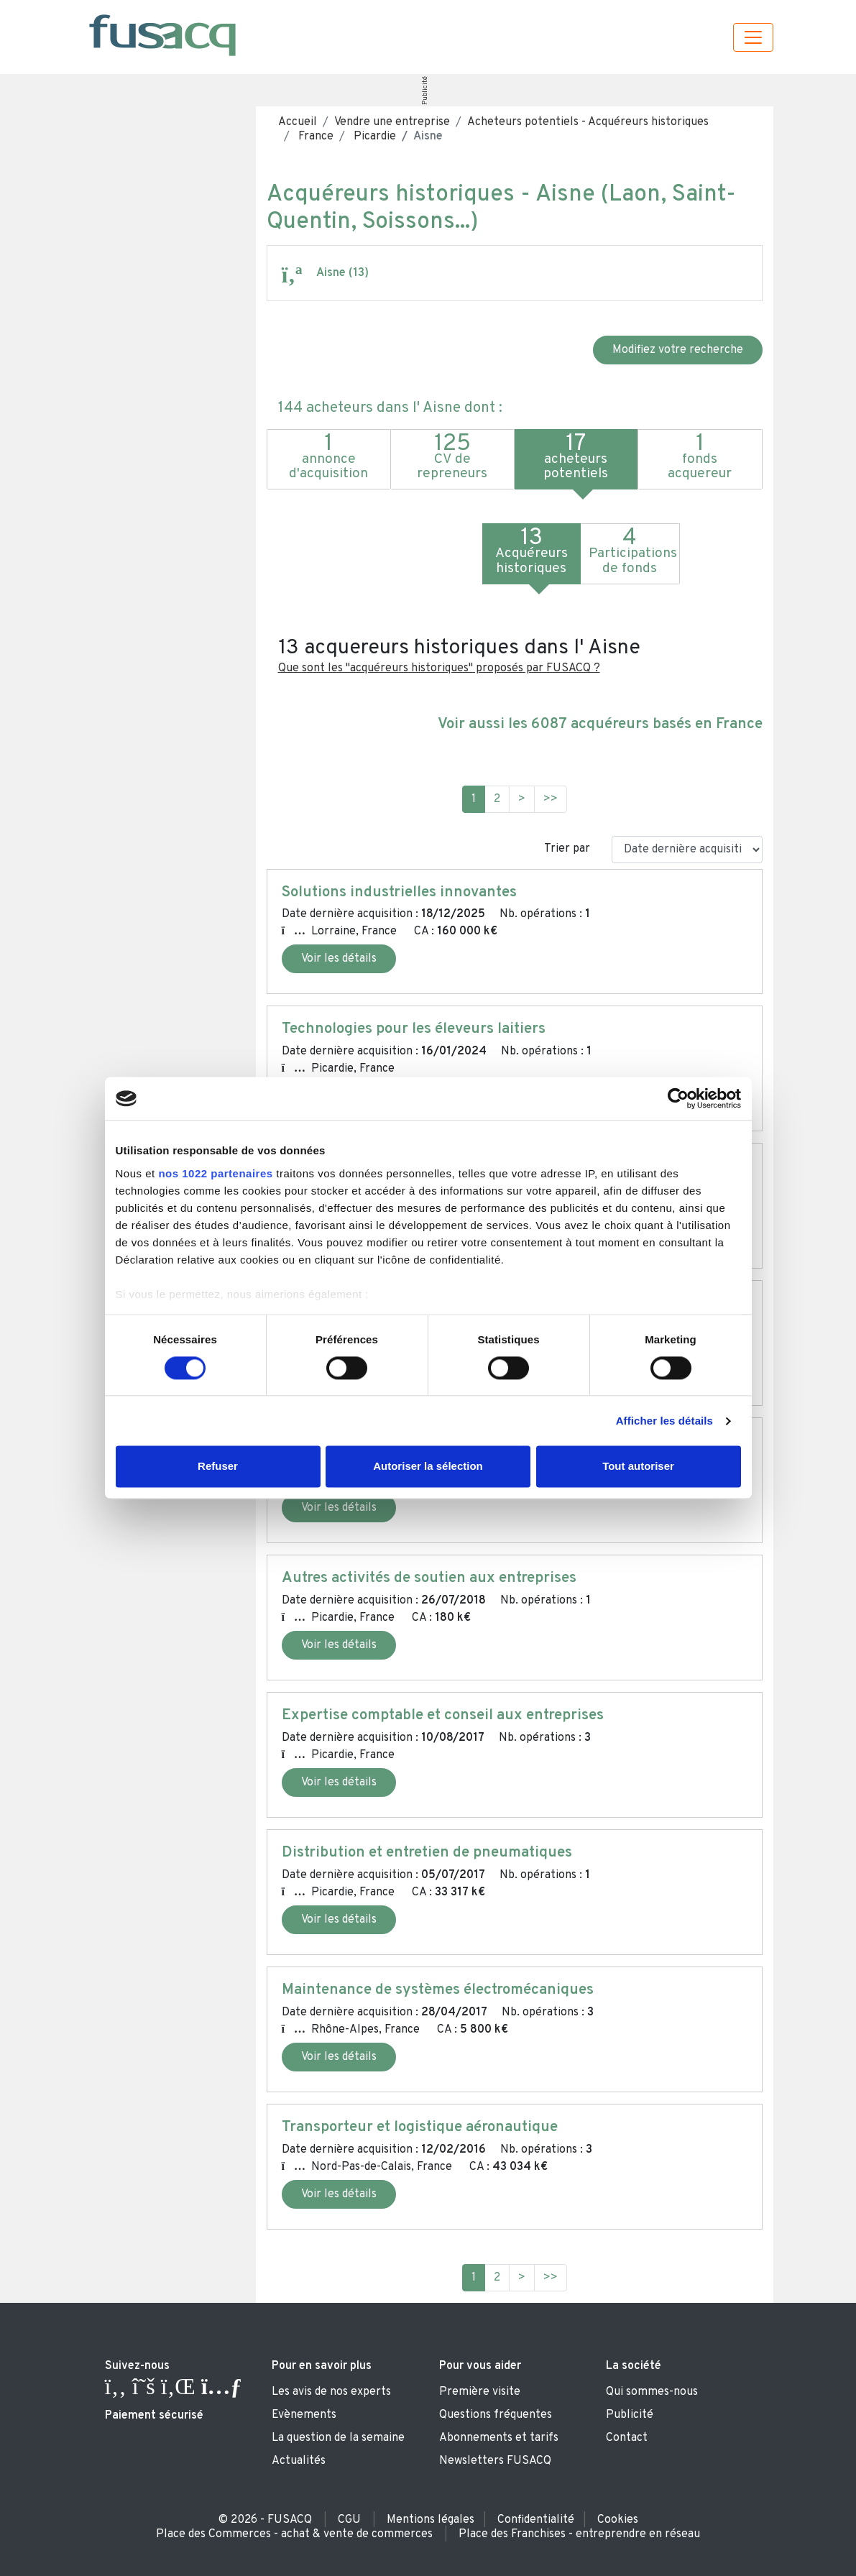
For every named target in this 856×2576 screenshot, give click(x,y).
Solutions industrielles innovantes (399, 892)
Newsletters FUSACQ (495, 2461)
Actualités (299, 2461)
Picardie (373, 136)
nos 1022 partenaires (215, 1173)
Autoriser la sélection (428, 1466)
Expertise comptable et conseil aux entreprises (443, 1715)
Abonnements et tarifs (498, 2438)
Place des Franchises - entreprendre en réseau (579, 2534)
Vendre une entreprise (392, 122)
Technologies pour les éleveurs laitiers (414, 1029)
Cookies (617, 2520)
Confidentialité (535, 2520)
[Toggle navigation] (753, 37)
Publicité (425, 90)
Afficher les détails (664, 1420)
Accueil (297, 122)
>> (550, 799)
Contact (627, 2438)
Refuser (218, 1466)
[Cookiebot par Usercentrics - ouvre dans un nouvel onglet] (678, 1098)
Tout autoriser (638, 1466)
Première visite (479, 2392)
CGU (349, 2520)
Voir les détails (339, 959)
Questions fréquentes (495, 2415)
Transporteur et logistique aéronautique (420, 2127)
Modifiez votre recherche (677, 350)
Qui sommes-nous (652, 2392)
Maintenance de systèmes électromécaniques (438, 1990)
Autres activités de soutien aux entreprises (429, 1578)
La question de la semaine (338, 2438)
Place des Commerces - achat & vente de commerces (294, 2534)
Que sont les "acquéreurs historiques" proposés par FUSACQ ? (439, 668)
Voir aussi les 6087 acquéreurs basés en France (600, 724)
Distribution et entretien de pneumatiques (427, 1853)
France (314, 136)
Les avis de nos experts (331, 2392)
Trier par (567, 849)
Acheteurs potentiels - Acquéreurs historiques (588, 122)
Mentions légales (430, 2520)
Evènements (304, 2415)
